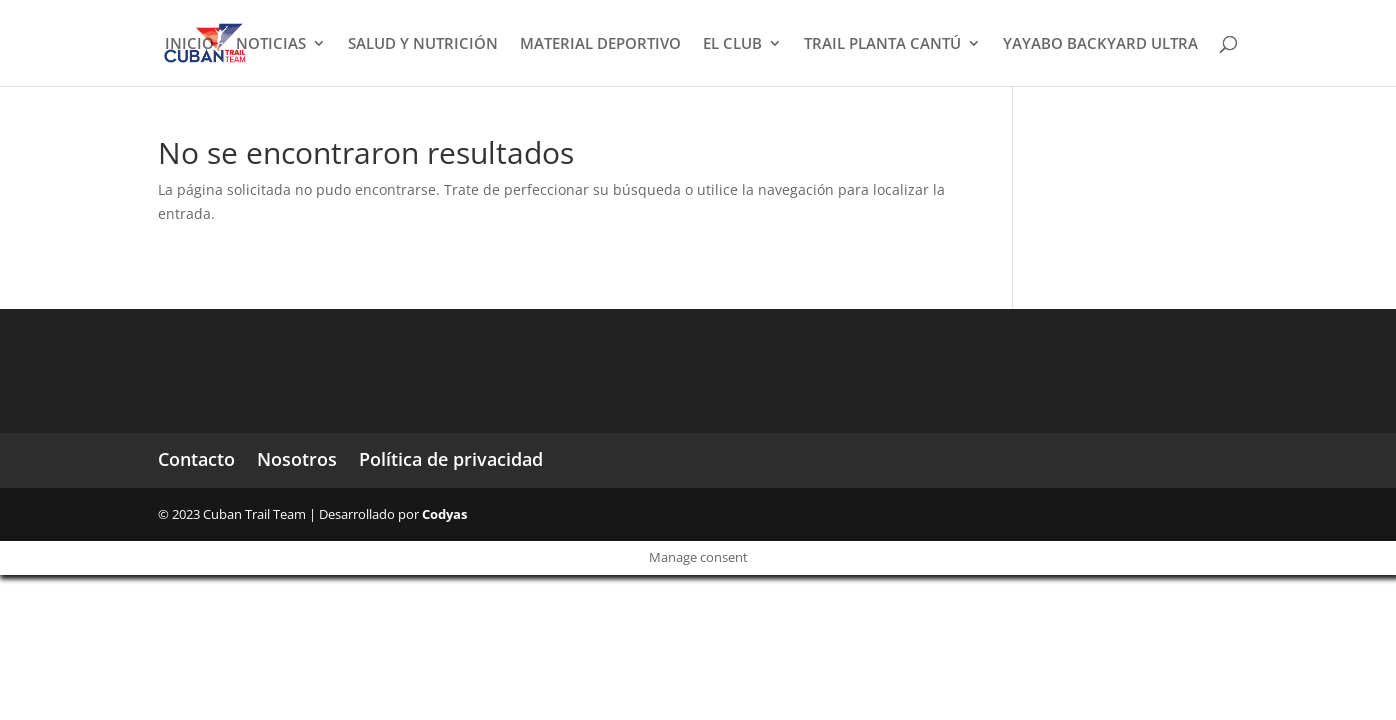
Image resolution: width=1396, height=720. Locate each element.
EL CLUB (732, 44)
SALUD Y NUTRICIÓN (423, 44)
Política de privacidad (451, 459)
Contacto (196, 459)
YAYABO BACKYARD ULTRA (1100, 44)
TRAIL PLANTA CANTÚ (882, 44)
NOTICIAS (271, 44)
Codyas (444, 514)
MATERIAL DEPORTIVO (600, 44)
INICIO (189, 44)
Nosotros (297, 459)
